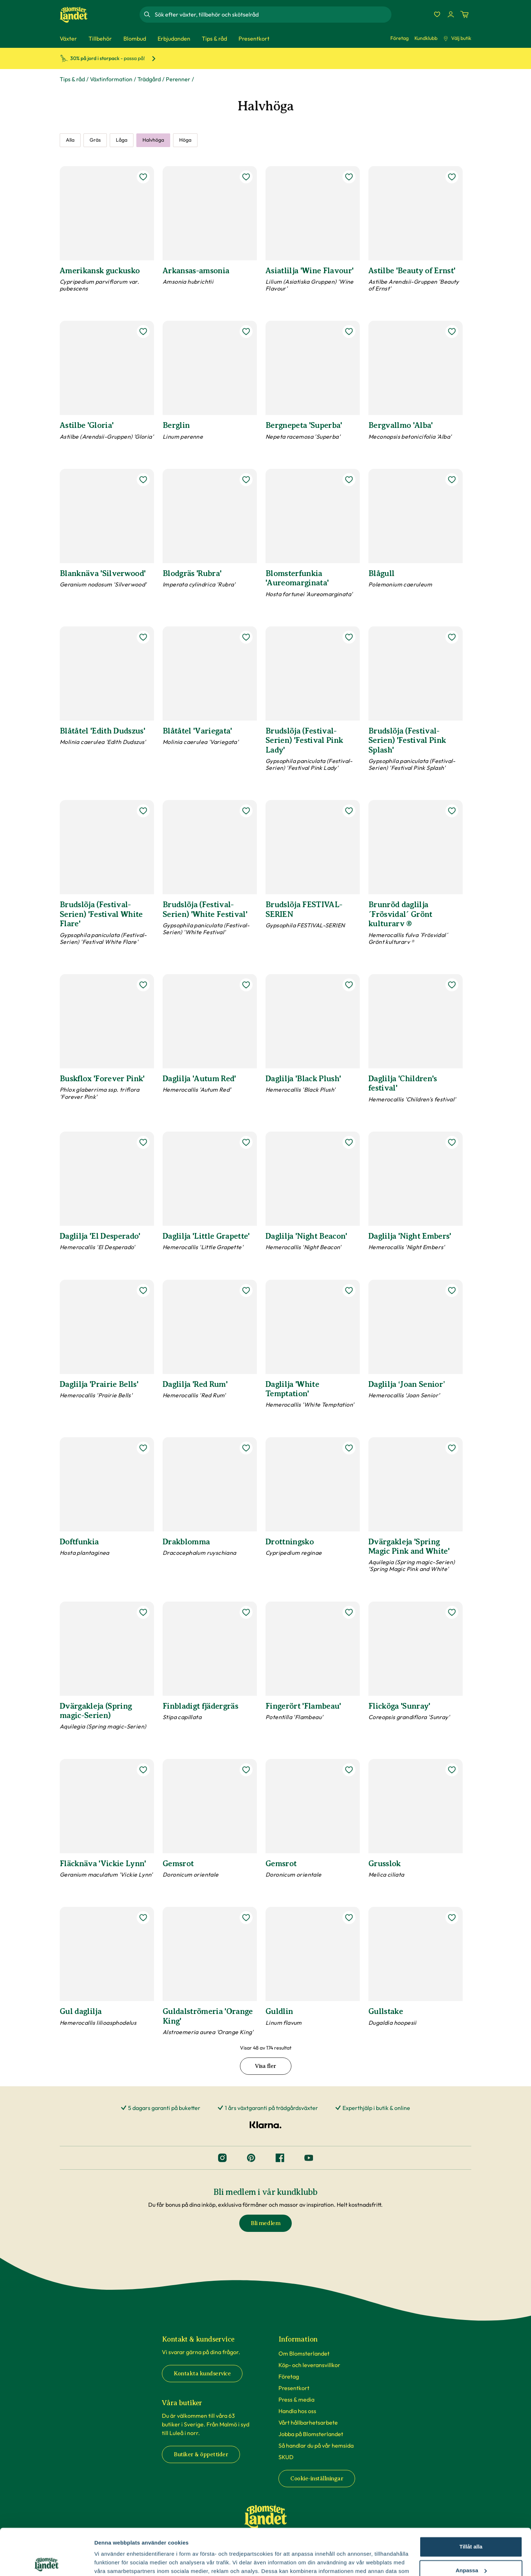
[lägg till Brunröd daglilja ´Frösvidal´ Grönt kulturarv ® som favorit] (451, 810)
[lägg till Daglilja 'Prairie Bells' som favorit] (143, 1290)
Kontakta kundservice (202, 2373)
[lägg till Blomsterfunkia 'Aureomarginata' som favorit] (348, 479)
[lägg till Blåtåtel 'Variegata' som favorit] (246, 637)
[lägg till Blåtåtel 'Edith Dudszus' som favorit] (143, 637)
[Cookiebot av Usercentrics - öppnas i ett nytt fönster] (46, 2562)
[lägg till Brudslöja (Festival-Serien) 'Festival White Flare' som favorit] (143, 810)
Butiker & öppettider (201, 2454)
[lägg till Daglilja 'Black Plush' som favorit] (348, 984)
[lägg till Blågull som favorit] (451, 479)
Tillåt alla (470, 2500)
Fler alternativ (112, 2562)
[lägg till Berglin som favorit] (246, 331)
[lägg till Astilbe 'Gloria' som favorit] (143, 331)
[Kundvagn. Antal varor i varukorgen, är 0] (464, 14)
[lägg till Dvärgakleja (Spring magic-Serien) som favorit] (143, 1612)
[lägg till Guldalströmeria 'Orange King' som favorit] (246, 1917)
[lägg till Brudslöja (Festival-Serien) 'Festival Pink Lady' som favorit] (348, 637)
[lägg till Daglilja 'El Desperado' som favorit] (143, 1142)
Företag (399, 38)
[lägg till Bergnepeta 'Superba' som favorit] (348, 331)
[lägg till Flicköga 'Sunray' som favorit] (451, 1612)
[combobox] (272, 14)
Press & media (296, 2399)
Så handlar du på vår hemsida (316, 2445)
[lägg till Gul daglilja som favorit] (143, 1917)
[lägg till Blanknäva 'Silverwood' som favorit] (143, 479)
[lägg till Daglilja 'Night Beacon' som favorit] (348, 1142)
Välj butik (457, 38)
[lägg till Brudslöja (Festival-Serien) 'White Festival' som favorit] (246, 810)
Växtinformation (111, 79)
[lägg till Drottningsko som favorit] (348, 1448)
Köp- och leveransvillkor (309, 2365)
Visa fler (265, 2066)
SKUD (286, 2457)
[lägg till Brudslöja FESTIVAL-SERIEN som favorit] (348, 810)
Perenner (178, 79)
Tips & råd (72, 79)
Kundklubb (425, 38)
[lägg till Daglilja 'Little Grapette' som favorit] (246, 1142)
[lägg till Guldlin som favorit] (348, 1917)
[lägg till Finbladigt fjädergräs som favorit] (246, 1612)
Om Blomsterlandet (304, 2353)
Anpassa (471, 2524)
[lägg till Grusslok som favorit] (451, 1769)
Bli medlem (265, 2223)
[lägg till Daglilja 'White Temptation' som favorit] (348, 1290)
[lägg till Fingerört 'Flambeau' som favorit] (348, 1612)
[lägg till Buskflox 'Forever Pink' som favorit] (143, 984)
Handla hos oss (297, 2411)
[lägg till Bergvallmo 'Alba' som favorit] (451, 331)
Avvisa (471, 2547)
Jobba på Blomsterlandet (310, 2434)
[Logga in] (451, 14)
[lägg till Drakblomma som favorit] (246, 1448)
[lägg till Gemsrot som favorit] (246, 1769)
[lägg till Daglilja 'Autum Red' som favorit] (246, 984)
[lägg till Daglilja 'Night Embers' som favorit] (451, 1142)
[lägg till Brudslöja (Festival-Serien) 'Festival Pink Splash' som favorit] (451, 637)
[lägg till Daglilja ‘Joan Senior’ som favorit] (451, 1290)
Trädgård (149, 79)
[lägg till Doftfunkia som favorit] (143, 1448)
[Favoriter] (437, 14)
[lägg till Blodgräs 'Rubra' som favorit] (246, 479)
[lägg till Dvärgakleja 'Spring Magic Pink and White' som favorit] (451, 1448)
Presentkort (293, 2388)
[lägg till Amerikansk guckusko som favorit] (143, 176)
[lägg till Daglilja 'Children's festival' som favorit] (451, 984)
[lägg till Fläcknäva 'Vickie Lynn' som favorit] (143, 1769)
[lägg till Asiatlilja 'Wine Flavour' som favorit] (348, 176)
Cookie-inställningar (316, 2478)
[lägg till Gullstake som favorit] (451, 1917)
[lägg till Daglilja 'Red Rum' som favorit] (246, 1290)
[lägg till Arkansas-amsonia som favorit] (246, 176)
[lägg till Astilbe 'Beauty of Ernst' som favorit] (451, 176)
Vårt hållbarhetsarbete (308, 2422)
